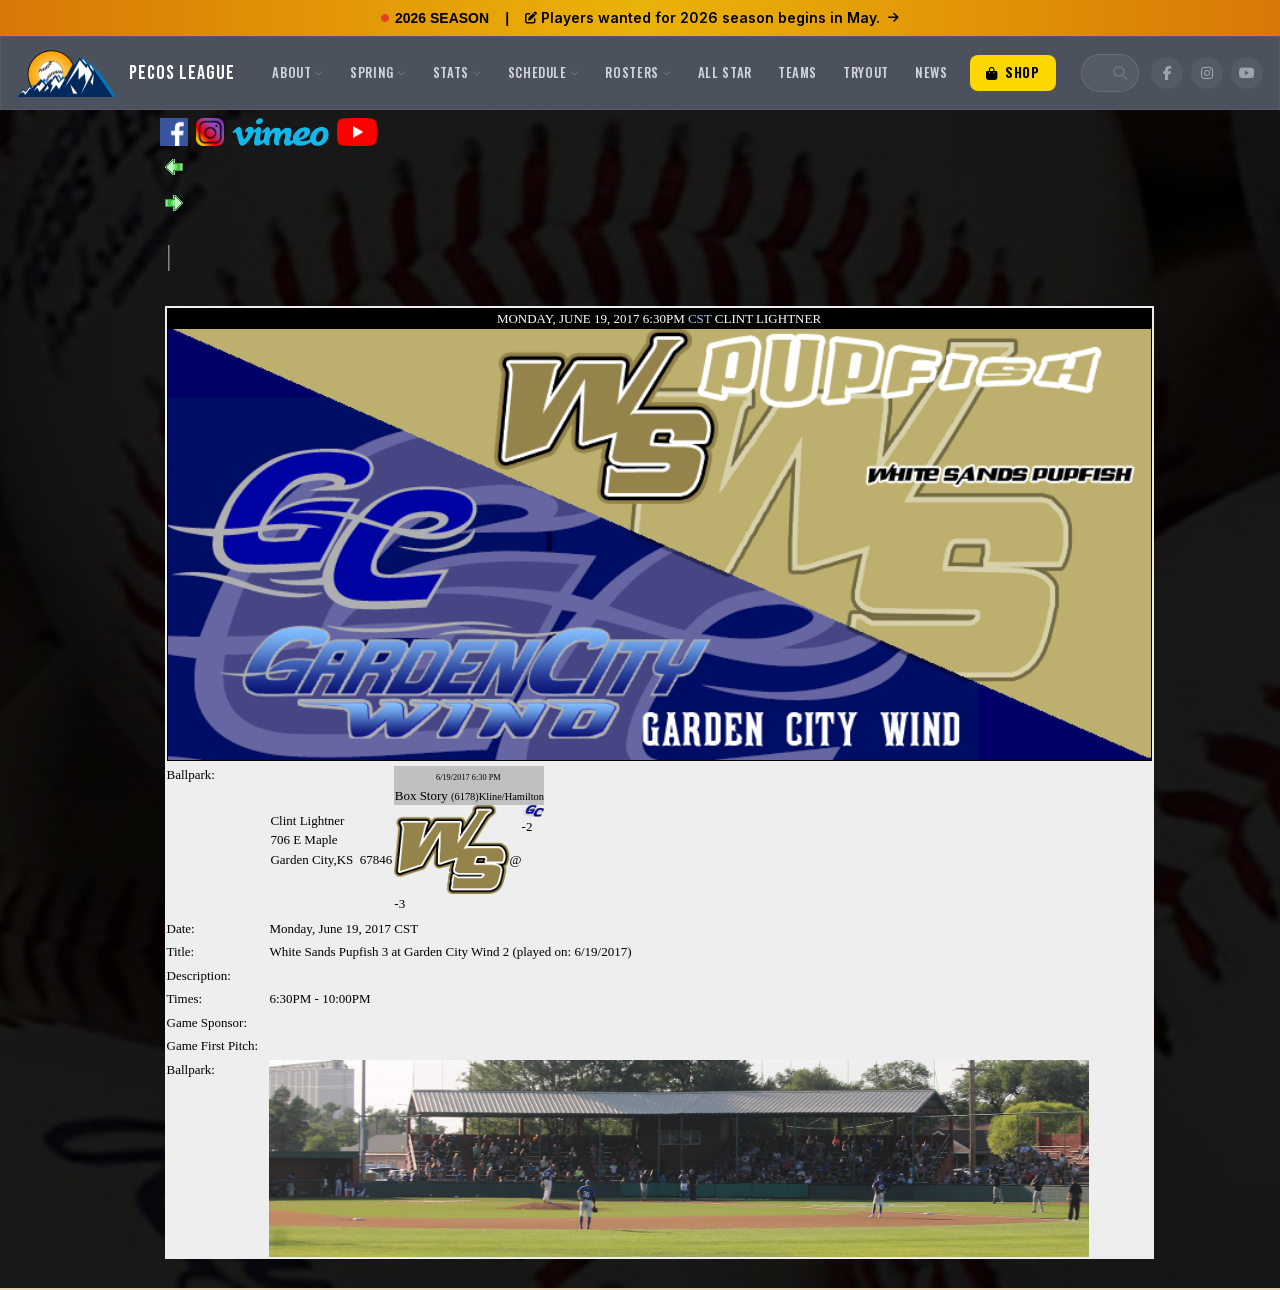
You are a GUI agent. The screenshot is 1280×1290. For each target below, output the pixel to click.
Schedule (544, 72)
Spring (378, 72)
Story (434, 795)
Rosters (638, 72)
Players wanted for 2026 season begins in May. (712, 17)
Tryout (866, 72)
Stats (457, 72)
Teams (797, 72)
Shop (1013, 72)
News (931, 72)
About (298, 72)
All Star (725, 72)
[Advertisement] (533, 256)
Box (406, 795)
